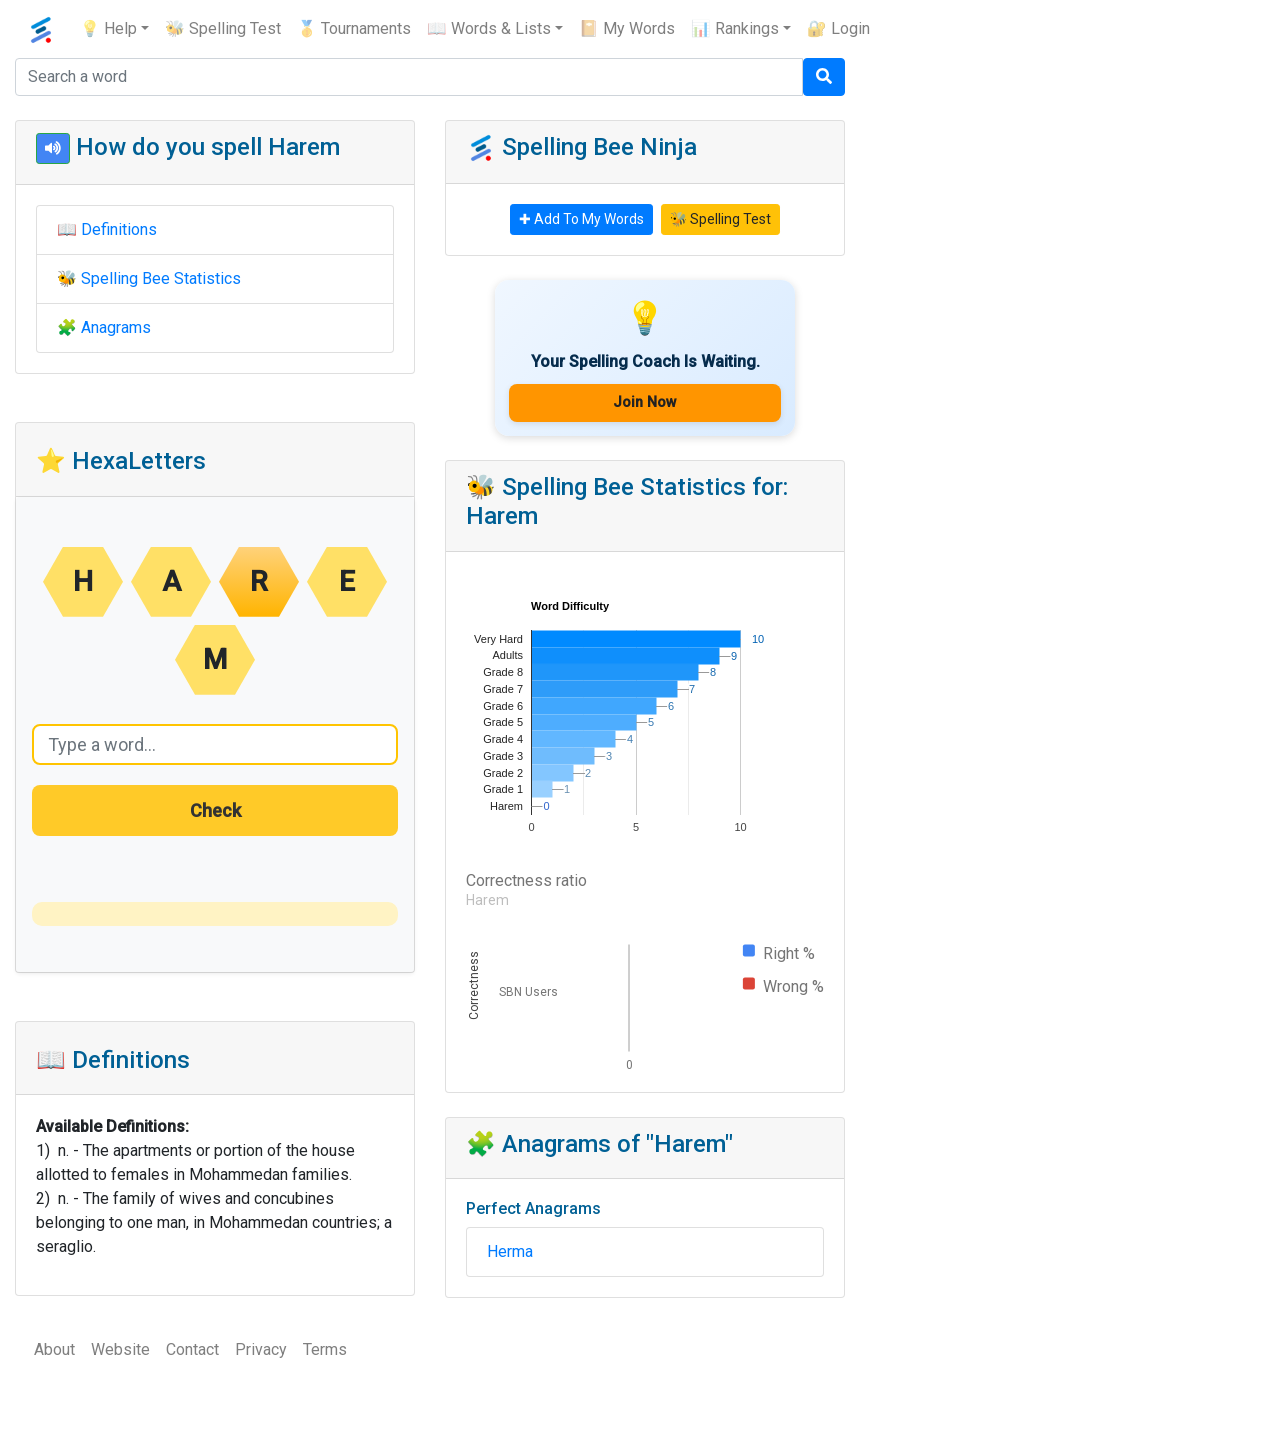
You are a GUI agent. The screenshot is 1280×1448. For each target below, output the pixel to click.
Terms (325, 1349)
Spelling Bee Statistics (161, 278)
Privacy (261, 1349)
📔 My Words (627, 28)
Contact (192, 1349)
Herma (510, 1251)
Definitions (119, 229)
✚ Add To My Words (581, 219)
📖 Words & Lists (489, 28)
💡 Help (108, 28)
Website (120, 1349)
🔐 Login (838, 28)
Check (215, 810)
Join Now (645, 402)
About (54, 1349)
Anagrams (116, 327)
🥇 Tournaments (354, 28)
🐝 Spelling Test (223, 28)
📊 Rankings (735, 28)
